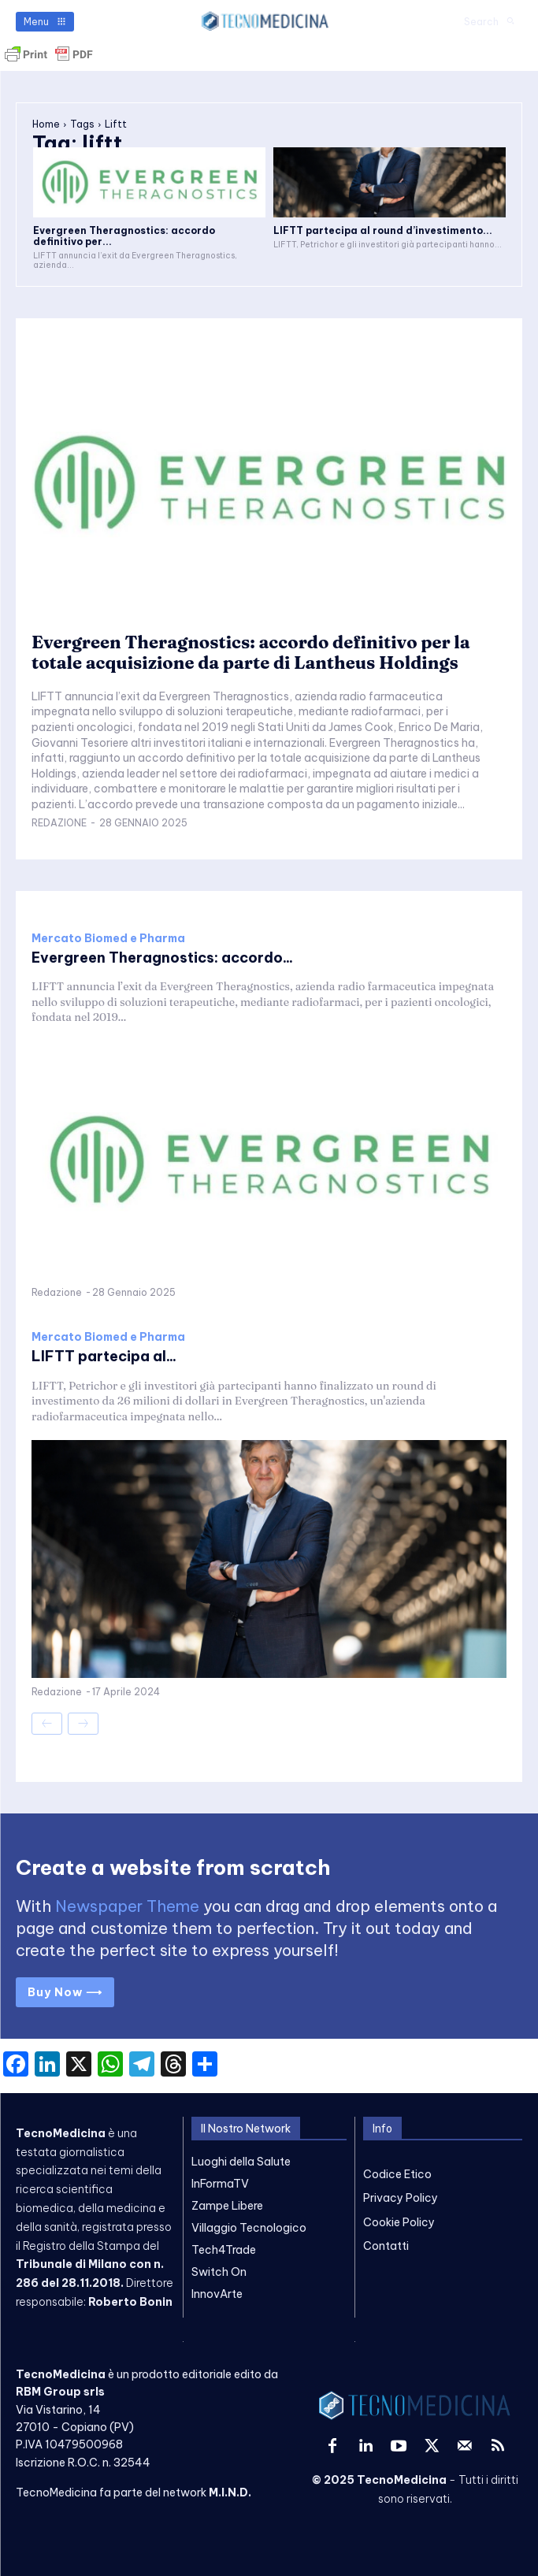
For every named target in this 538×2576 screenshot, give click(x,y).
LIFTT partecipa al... (104, 1356)
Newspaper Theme (127, 1906)
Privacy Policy (400, 2198)
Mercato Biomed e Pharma (108, 938)
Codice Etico (397, 2174)
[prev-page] (47, 1724)
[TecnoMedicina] (265, 22)
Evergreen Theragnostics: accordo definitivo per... (124, 236)
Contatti (386, 2246)
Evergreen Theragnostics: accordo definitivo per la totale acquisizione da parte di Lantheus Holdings (251, 652)
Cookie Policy (399, 2222)
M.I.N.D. (230, 2492)
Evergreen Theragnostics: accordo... (162, 957)
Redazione (59, 823)
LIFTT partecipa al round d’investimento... (382, 230)
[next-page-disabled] (83, 1724)
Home (46, 124)
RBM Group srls (60, 2392)
